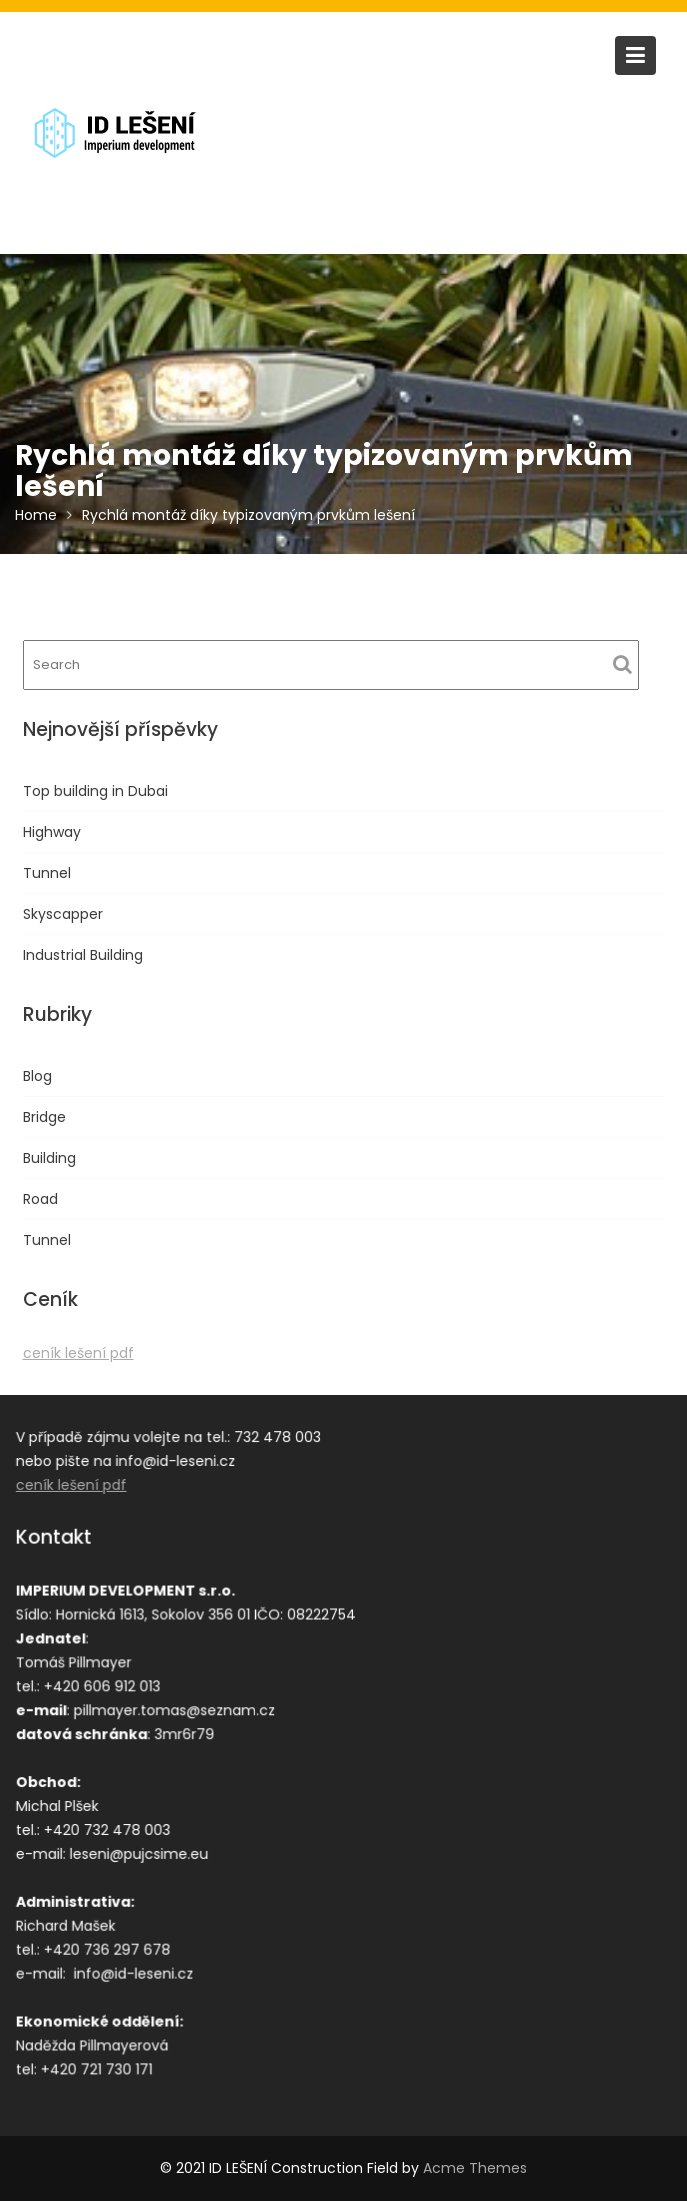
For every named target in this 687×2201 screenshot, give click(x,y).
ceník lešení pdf (78, 1353)
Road (40, 1199)
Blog (37, 1076)
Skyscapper (63, 914)
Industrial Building (83, 955)
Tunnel (47, 873)
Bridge (44, 1117)
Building (49, 1158)
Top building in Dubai (95, 791)
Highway (52, 832)
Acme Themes (475, 2168)
